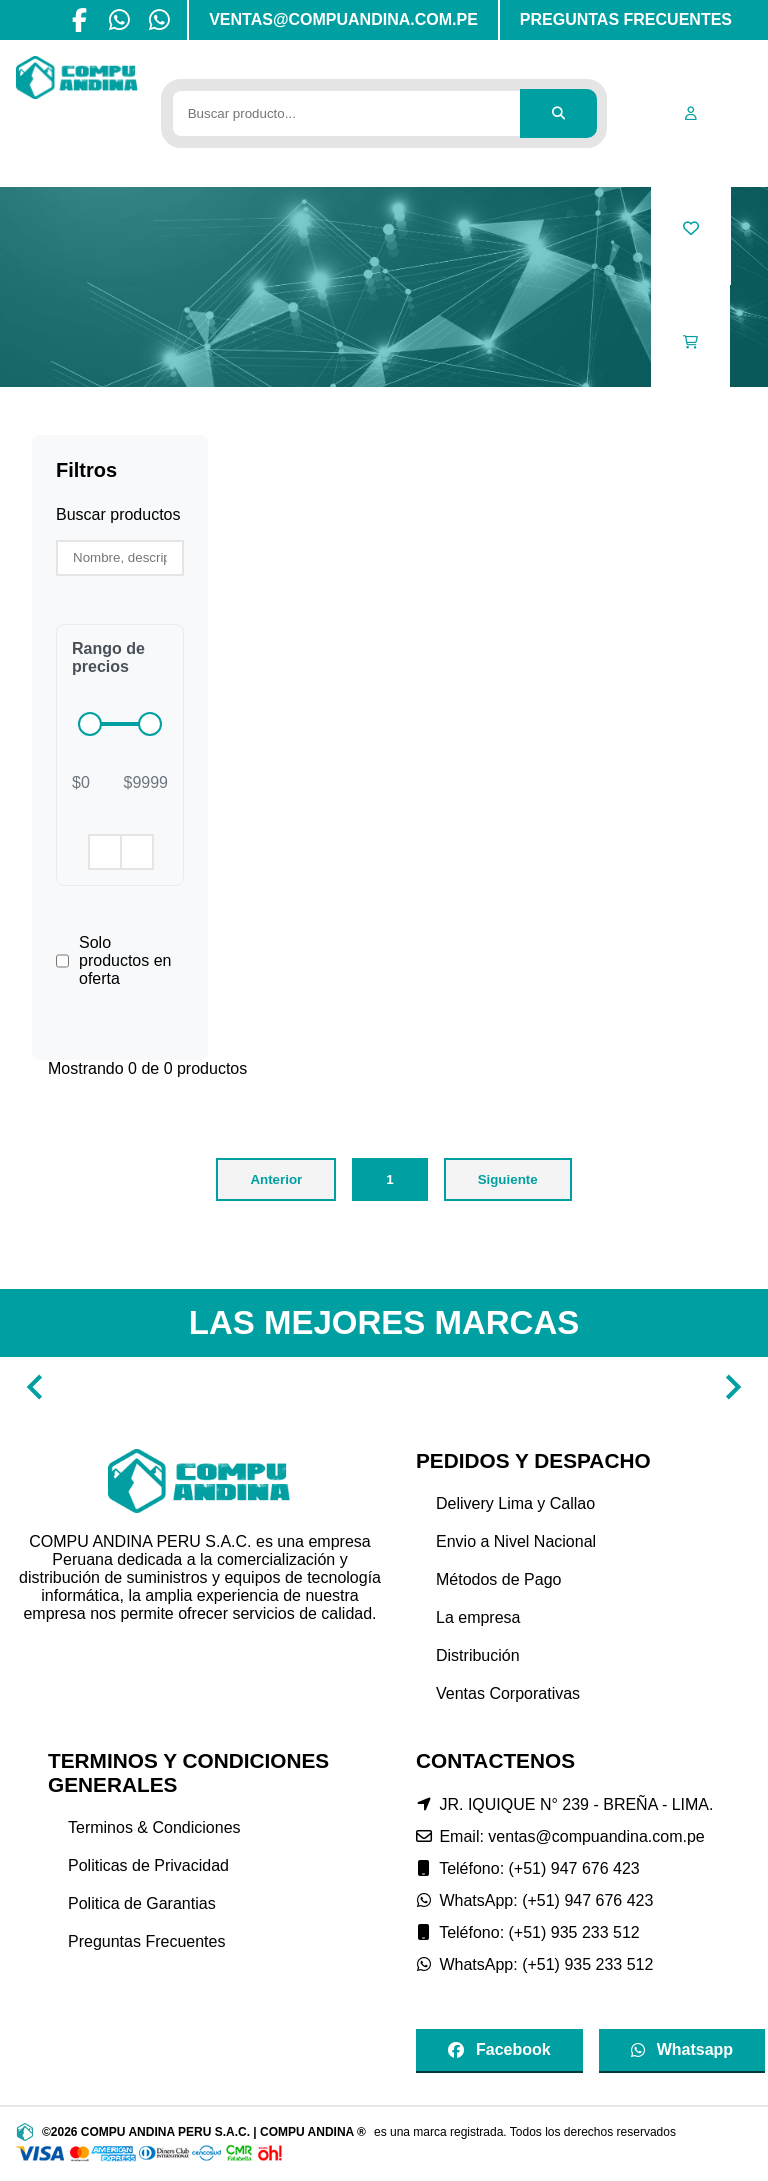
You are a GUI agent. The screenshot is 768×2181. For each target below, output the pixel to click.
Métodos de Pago (498, 1579)
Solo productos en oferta (125, 960)
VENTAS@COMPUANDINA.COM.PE (343, 19)
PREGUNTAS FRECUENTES (626, 19)
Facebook (499, 2049)
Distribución (478, 1655)
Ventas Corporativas (508, 1693)
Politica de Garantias (142, 1903)
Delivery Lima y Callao (515, 1503)
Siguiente (508, 1179)
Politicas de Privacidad (148, 1865)
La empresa (478, 1617)
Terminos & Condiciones (154, 1827)
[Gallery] (384, 1387)
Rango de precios (108, 657)
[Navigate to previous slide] (35, 1387)
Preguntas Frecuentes (146, 1941)
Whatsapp (682, 2049)
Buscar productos (118, 514)
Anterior (276, 1179)
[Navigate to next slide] (733, 1387)
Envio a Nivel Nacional (516, 1541)
